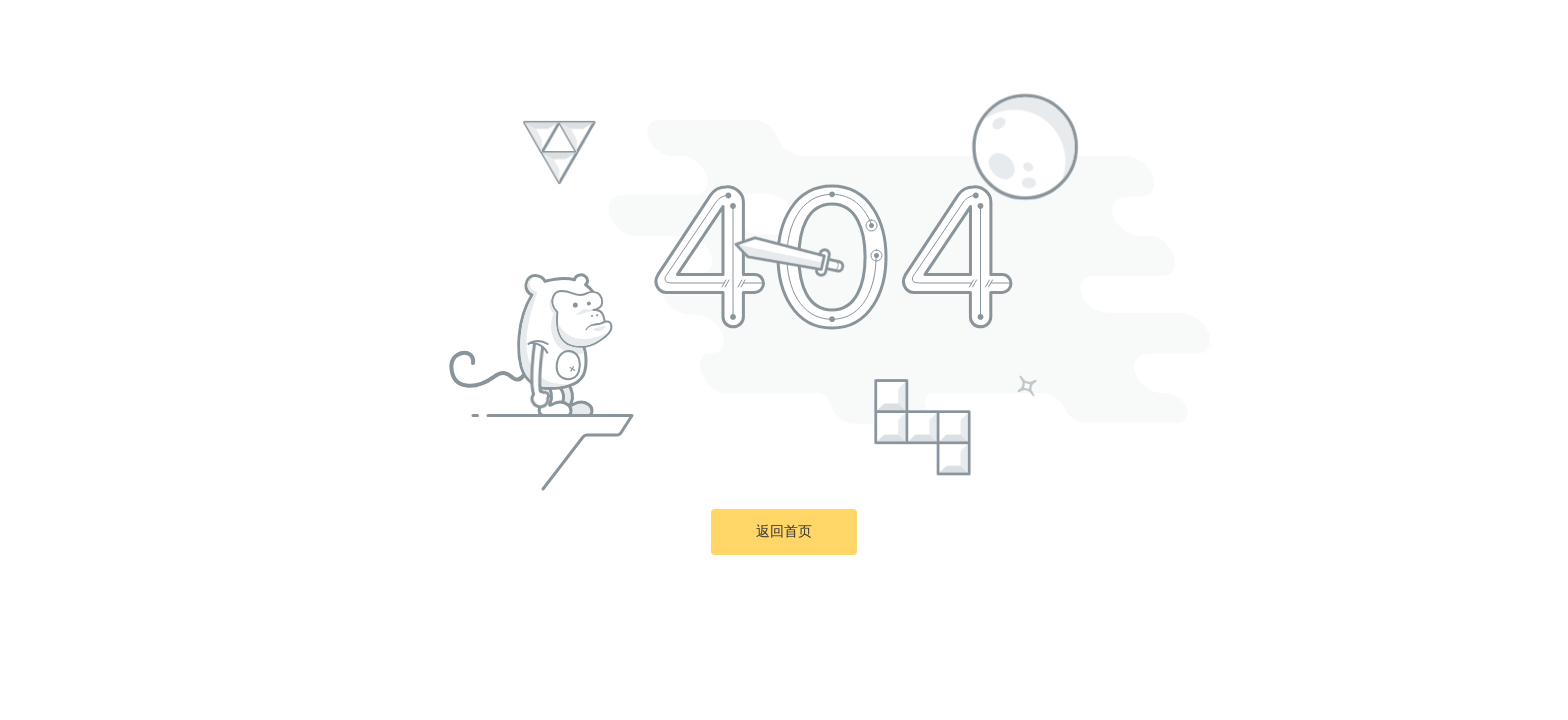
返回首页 (784, 531)
